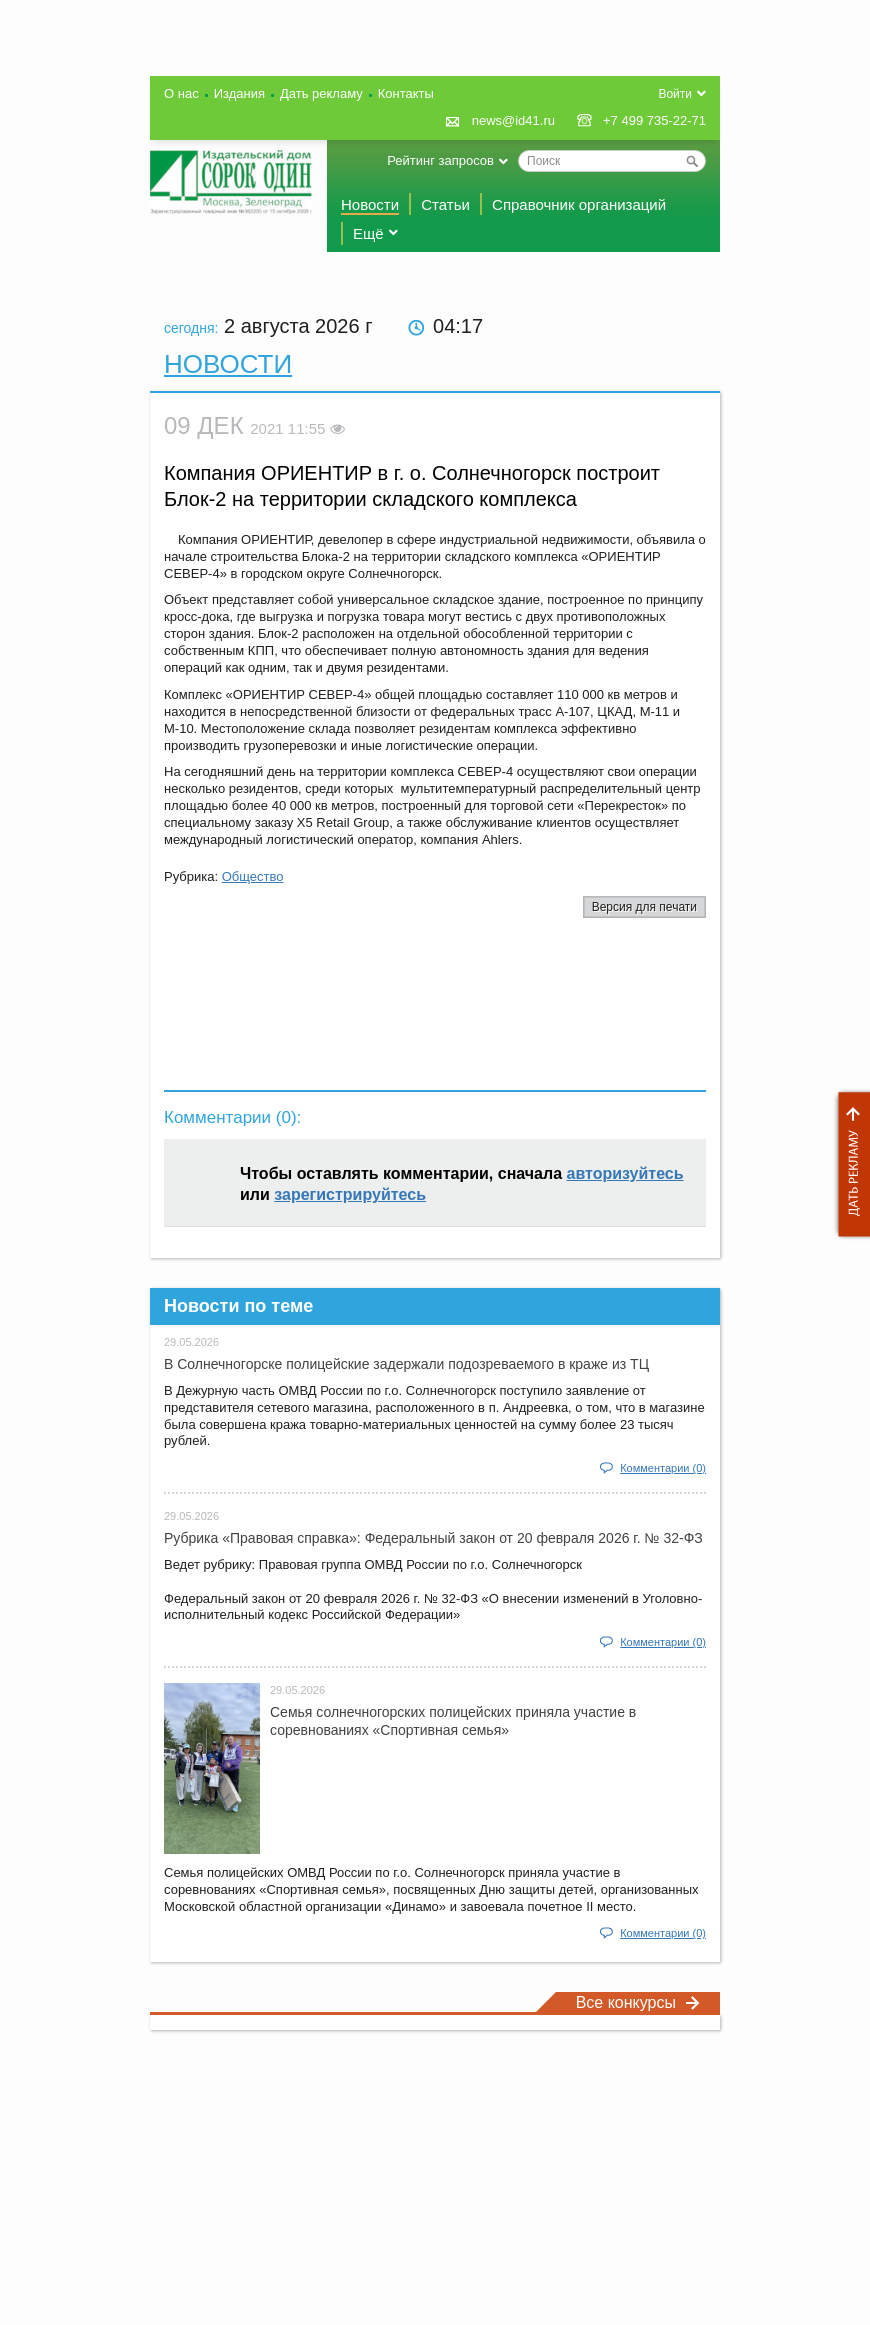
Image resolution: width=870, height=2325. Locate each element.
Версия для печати (644, 907)
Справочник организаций (579, 204)
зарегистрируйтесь (350, 1194)
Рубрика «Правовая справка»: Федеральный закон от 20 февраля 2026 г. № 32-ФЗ (433, 1538)
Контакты (406, 93)
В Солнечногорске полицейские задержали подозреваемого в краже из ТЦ (406, 1364)
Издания (239, 93)
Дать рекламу (849, 1164)
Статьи (445, 204)
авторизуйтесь (625, 1173)
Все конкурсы (638, 2002)
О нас (181, 93)
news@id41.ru (513, 120)
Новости (370, 204)
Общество (253, 876)
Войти (675, 94)
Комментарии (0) (663, 1468)
